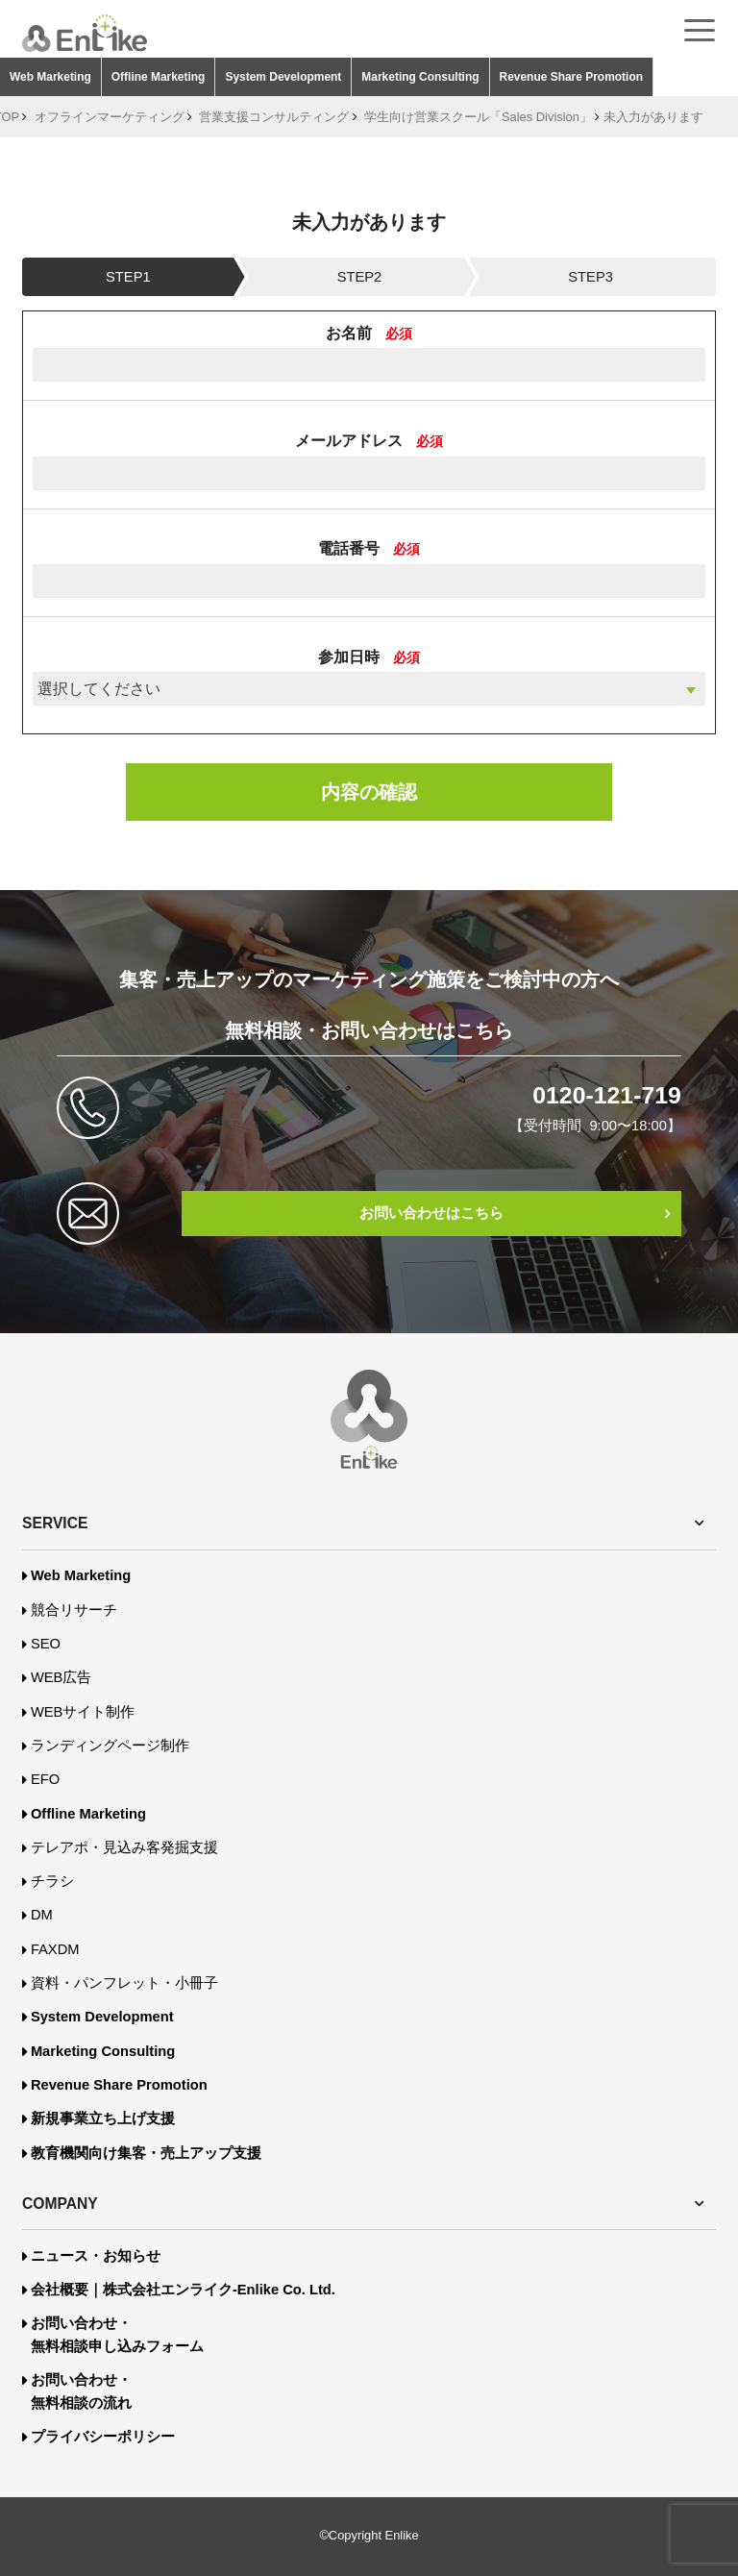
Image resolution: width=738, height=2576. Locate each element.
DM (42, 1914)
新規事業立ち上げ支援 (103, 2118)
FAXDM (55, 1949)
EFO (45, 1779)
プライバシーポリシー (103, 2436)
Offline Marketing (158, 77)
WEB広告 (61, 1677)
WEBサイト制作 (83, 1712)
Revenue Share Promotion (571, 77)
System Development (283, 77)
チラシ (52, 1881)
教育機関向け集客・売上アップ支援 (146, 2153)
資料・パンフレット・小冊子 (124, 1983)
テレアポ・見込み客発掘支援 (124, 1847)
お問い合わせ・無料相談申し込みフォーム (117, 2335)
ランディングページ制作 (110, 1745)
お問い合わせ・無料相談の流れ (81, 2391)
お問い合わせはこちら (431, 1213)
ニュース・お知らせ (95, 2256)
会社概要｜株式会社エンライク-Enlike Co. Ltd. (183, 2289)
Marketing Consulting (420, 77)
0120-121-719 (606, 1095)
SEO (46, 1643)
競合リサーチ (74, 1610)
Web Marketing (50, 77)
